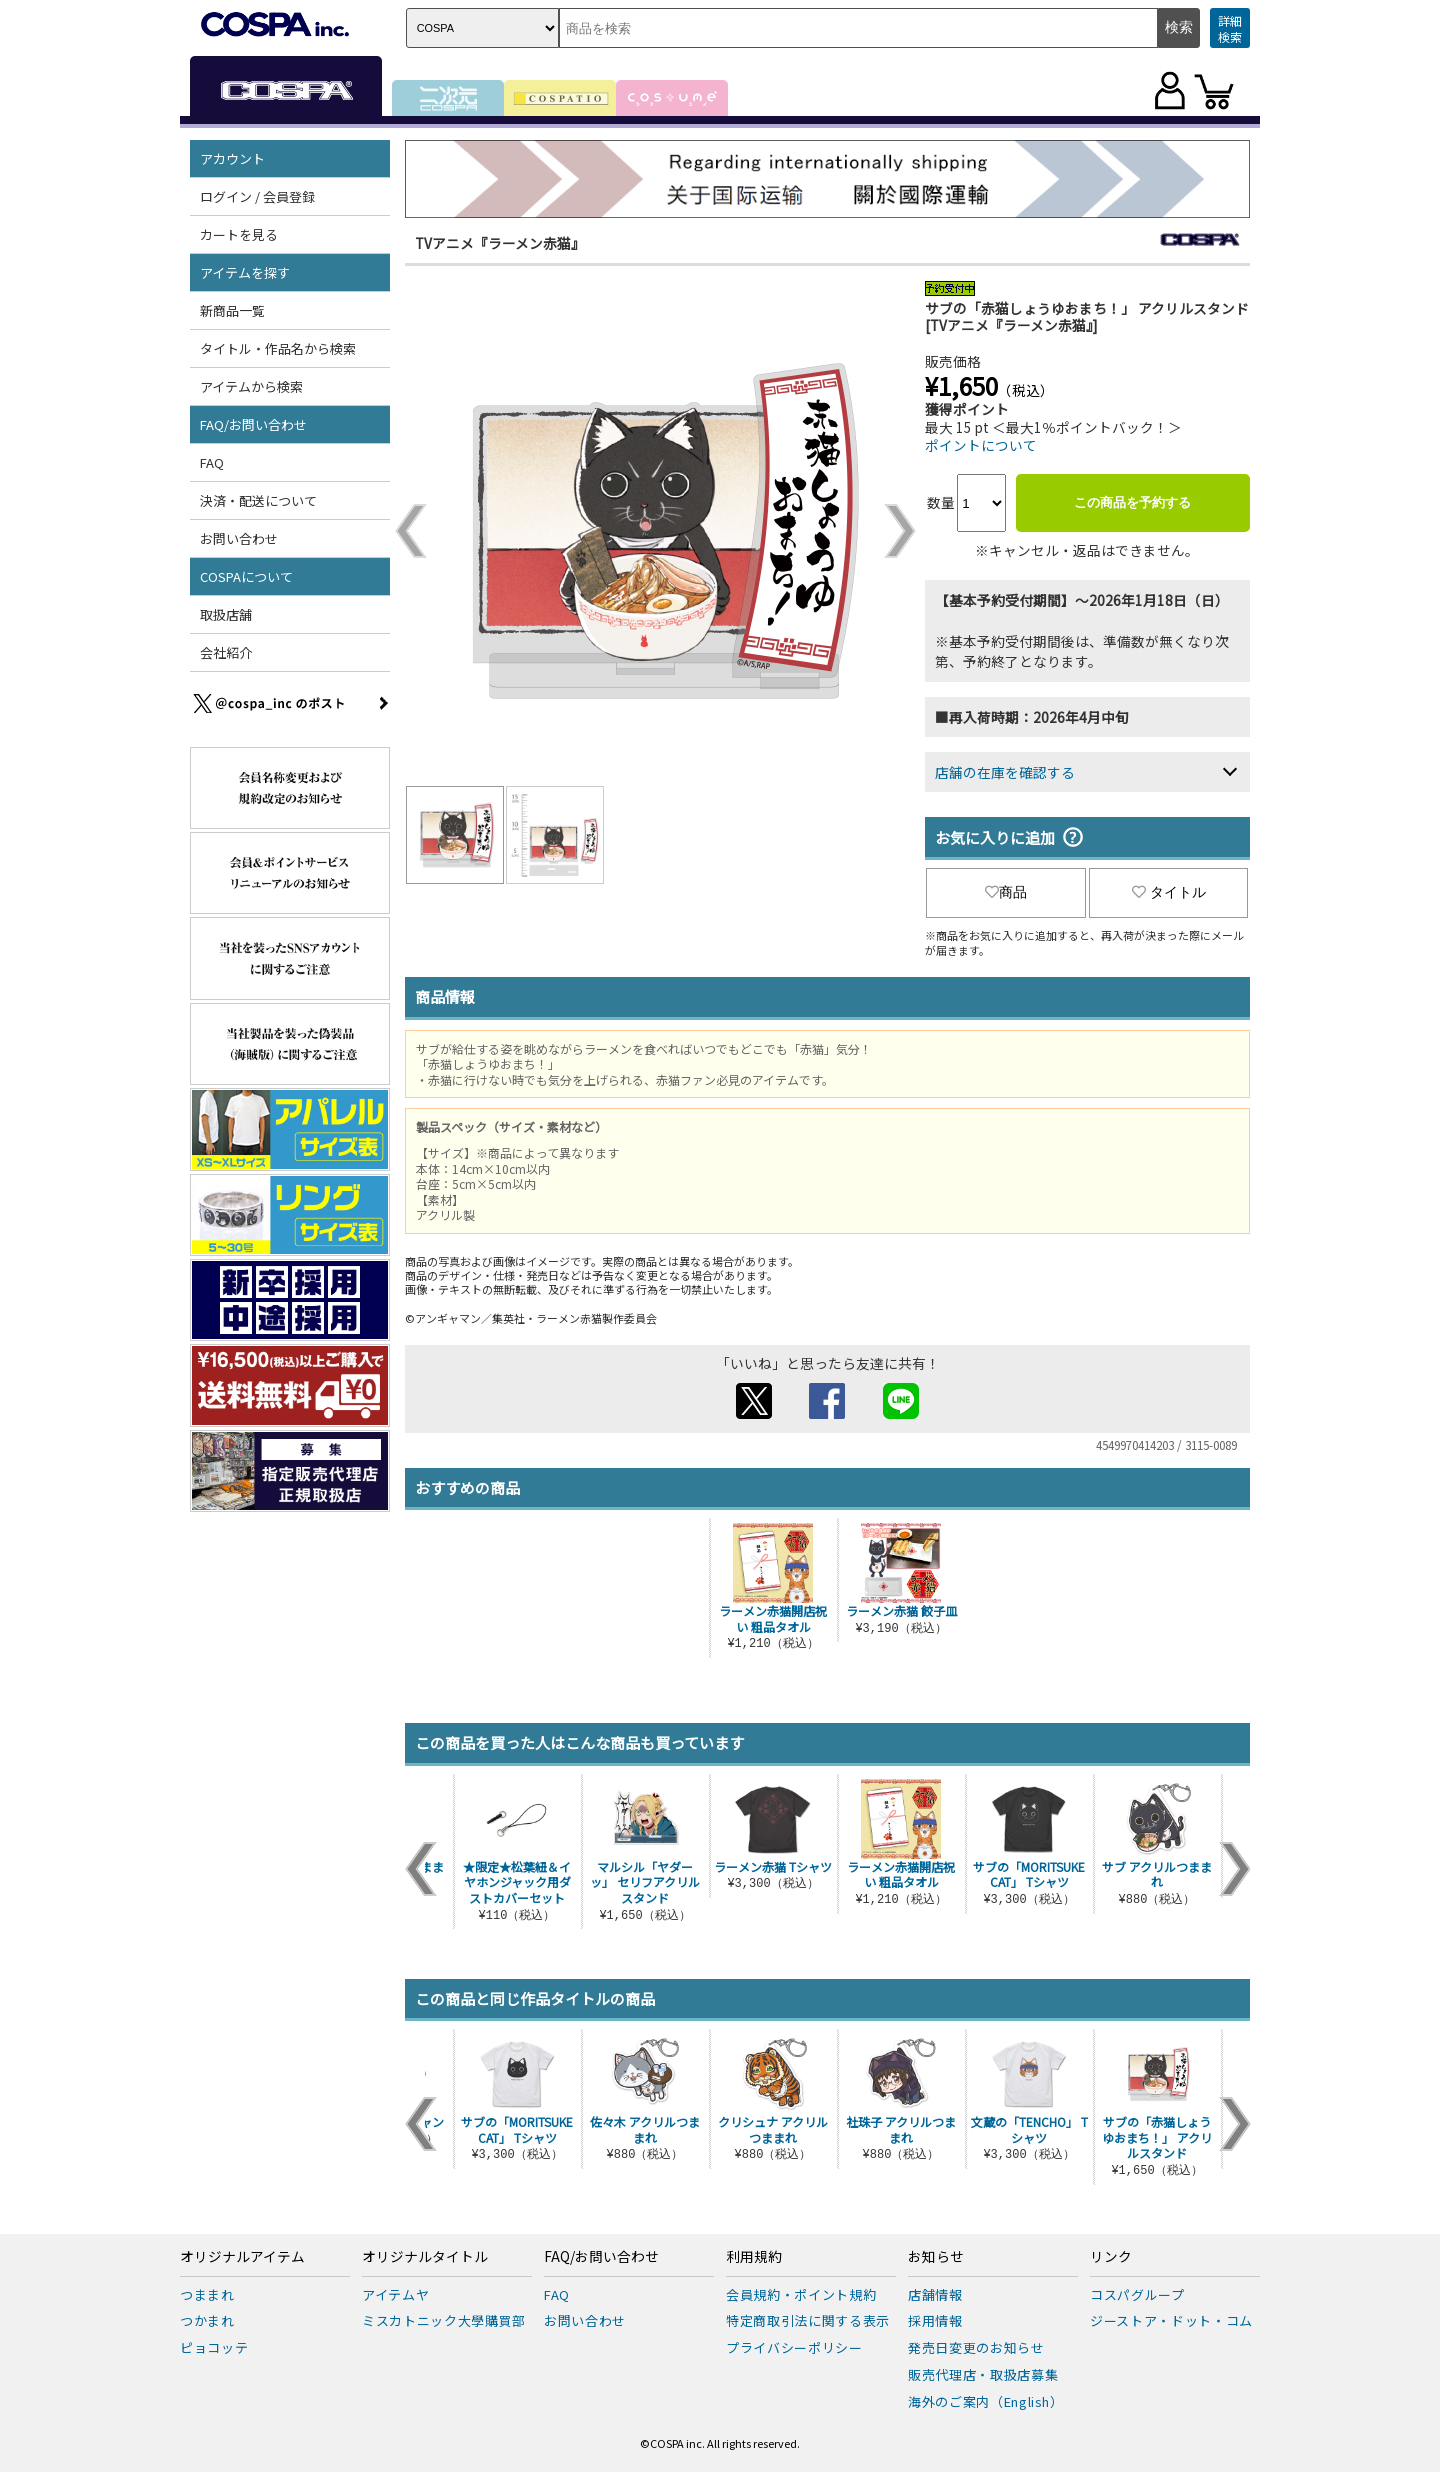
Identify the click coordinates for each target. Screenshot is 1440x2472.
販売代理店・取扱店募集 (983, 2374)
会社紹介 (226, 652)
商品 (1006, 892)
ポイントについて (981, 445)
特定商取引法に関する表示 (808, 2320)
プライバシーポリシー (794, 2347)
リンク (1111, 2257)
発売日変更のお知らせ (976, 2347)
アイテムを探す (245, 272)
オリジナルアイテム (242, 2257)
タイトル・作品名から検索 (278, 348)
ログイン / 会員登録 (257, 196)
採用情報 (935, 2320)
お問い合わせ (239, 538)
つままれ (207, 2294)
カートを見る (239, 234)
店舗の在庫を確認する (1005, 772)
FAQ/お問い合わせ (253, 424)
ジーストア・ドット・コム (1171, 2320)
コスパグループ (1137, 2294)
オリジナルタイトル (425, 2257)
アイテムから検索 (251, 386)
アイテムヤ (395, 2294)
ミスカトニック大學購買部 (444, 2320)
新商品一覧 (232, 310)
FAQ (212, 462)
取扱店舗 (226, 614)
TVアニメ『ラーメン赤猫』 (500, 243)
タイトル (1169, 892)
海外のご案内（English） (986, 2401)
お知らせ (936, 2257)
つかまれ (207, 2320)
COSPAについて (246, 576)
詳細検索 (1230, 28)
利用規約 (754, 2257)
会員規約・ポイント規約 (801, 2294)
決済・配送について (258, 500)
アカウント (232, 158)
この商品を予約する (1132, 502)
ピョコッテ (214, 2347)
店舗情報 (935, 2294)
